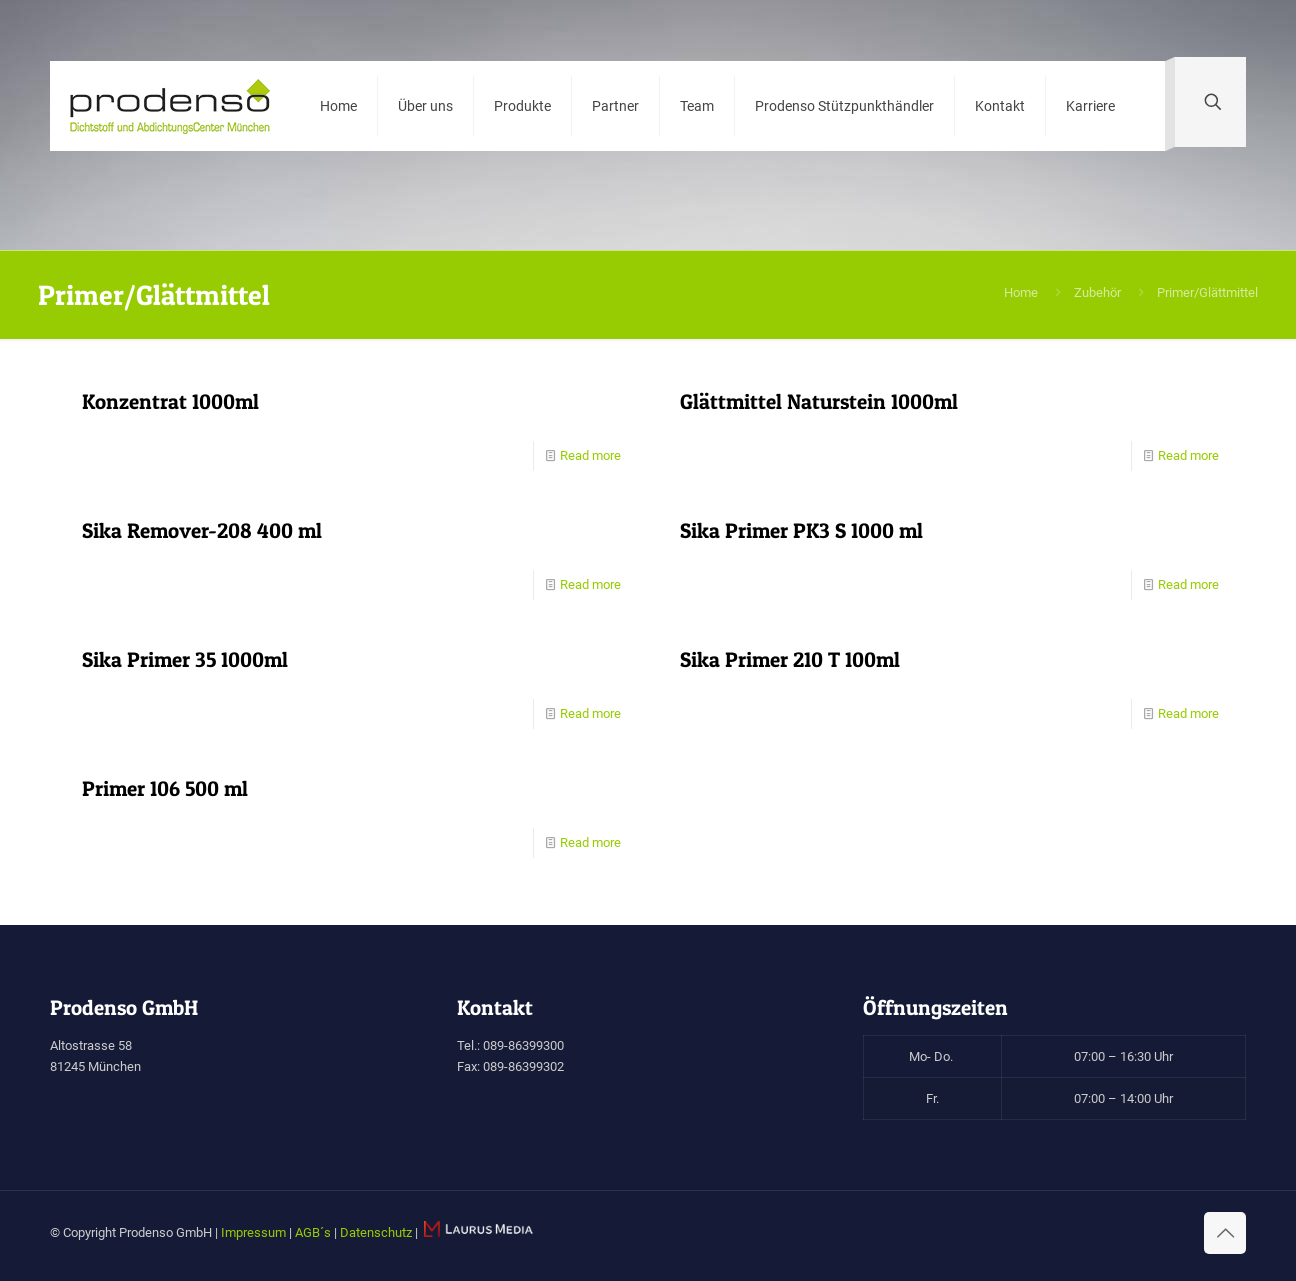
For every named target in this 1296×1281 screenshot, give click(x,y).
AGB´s (313, 1232)
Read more (590, 455)
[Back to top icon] (1225, 1233)
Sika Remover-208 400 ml (202, 530)
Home (1021, 292)
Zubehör (1097, 292)
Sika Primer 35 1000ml (185, 659)
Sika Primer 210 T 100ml (790, 659)
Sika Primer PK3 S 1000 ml (801, 530)
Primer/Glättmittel (1207, 292)
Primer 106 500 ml (165, 788)
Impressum (253, 1232)
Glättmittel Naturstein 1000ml (819, 401)
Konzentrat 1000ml (170, 401)
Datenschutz (376, 1232)
